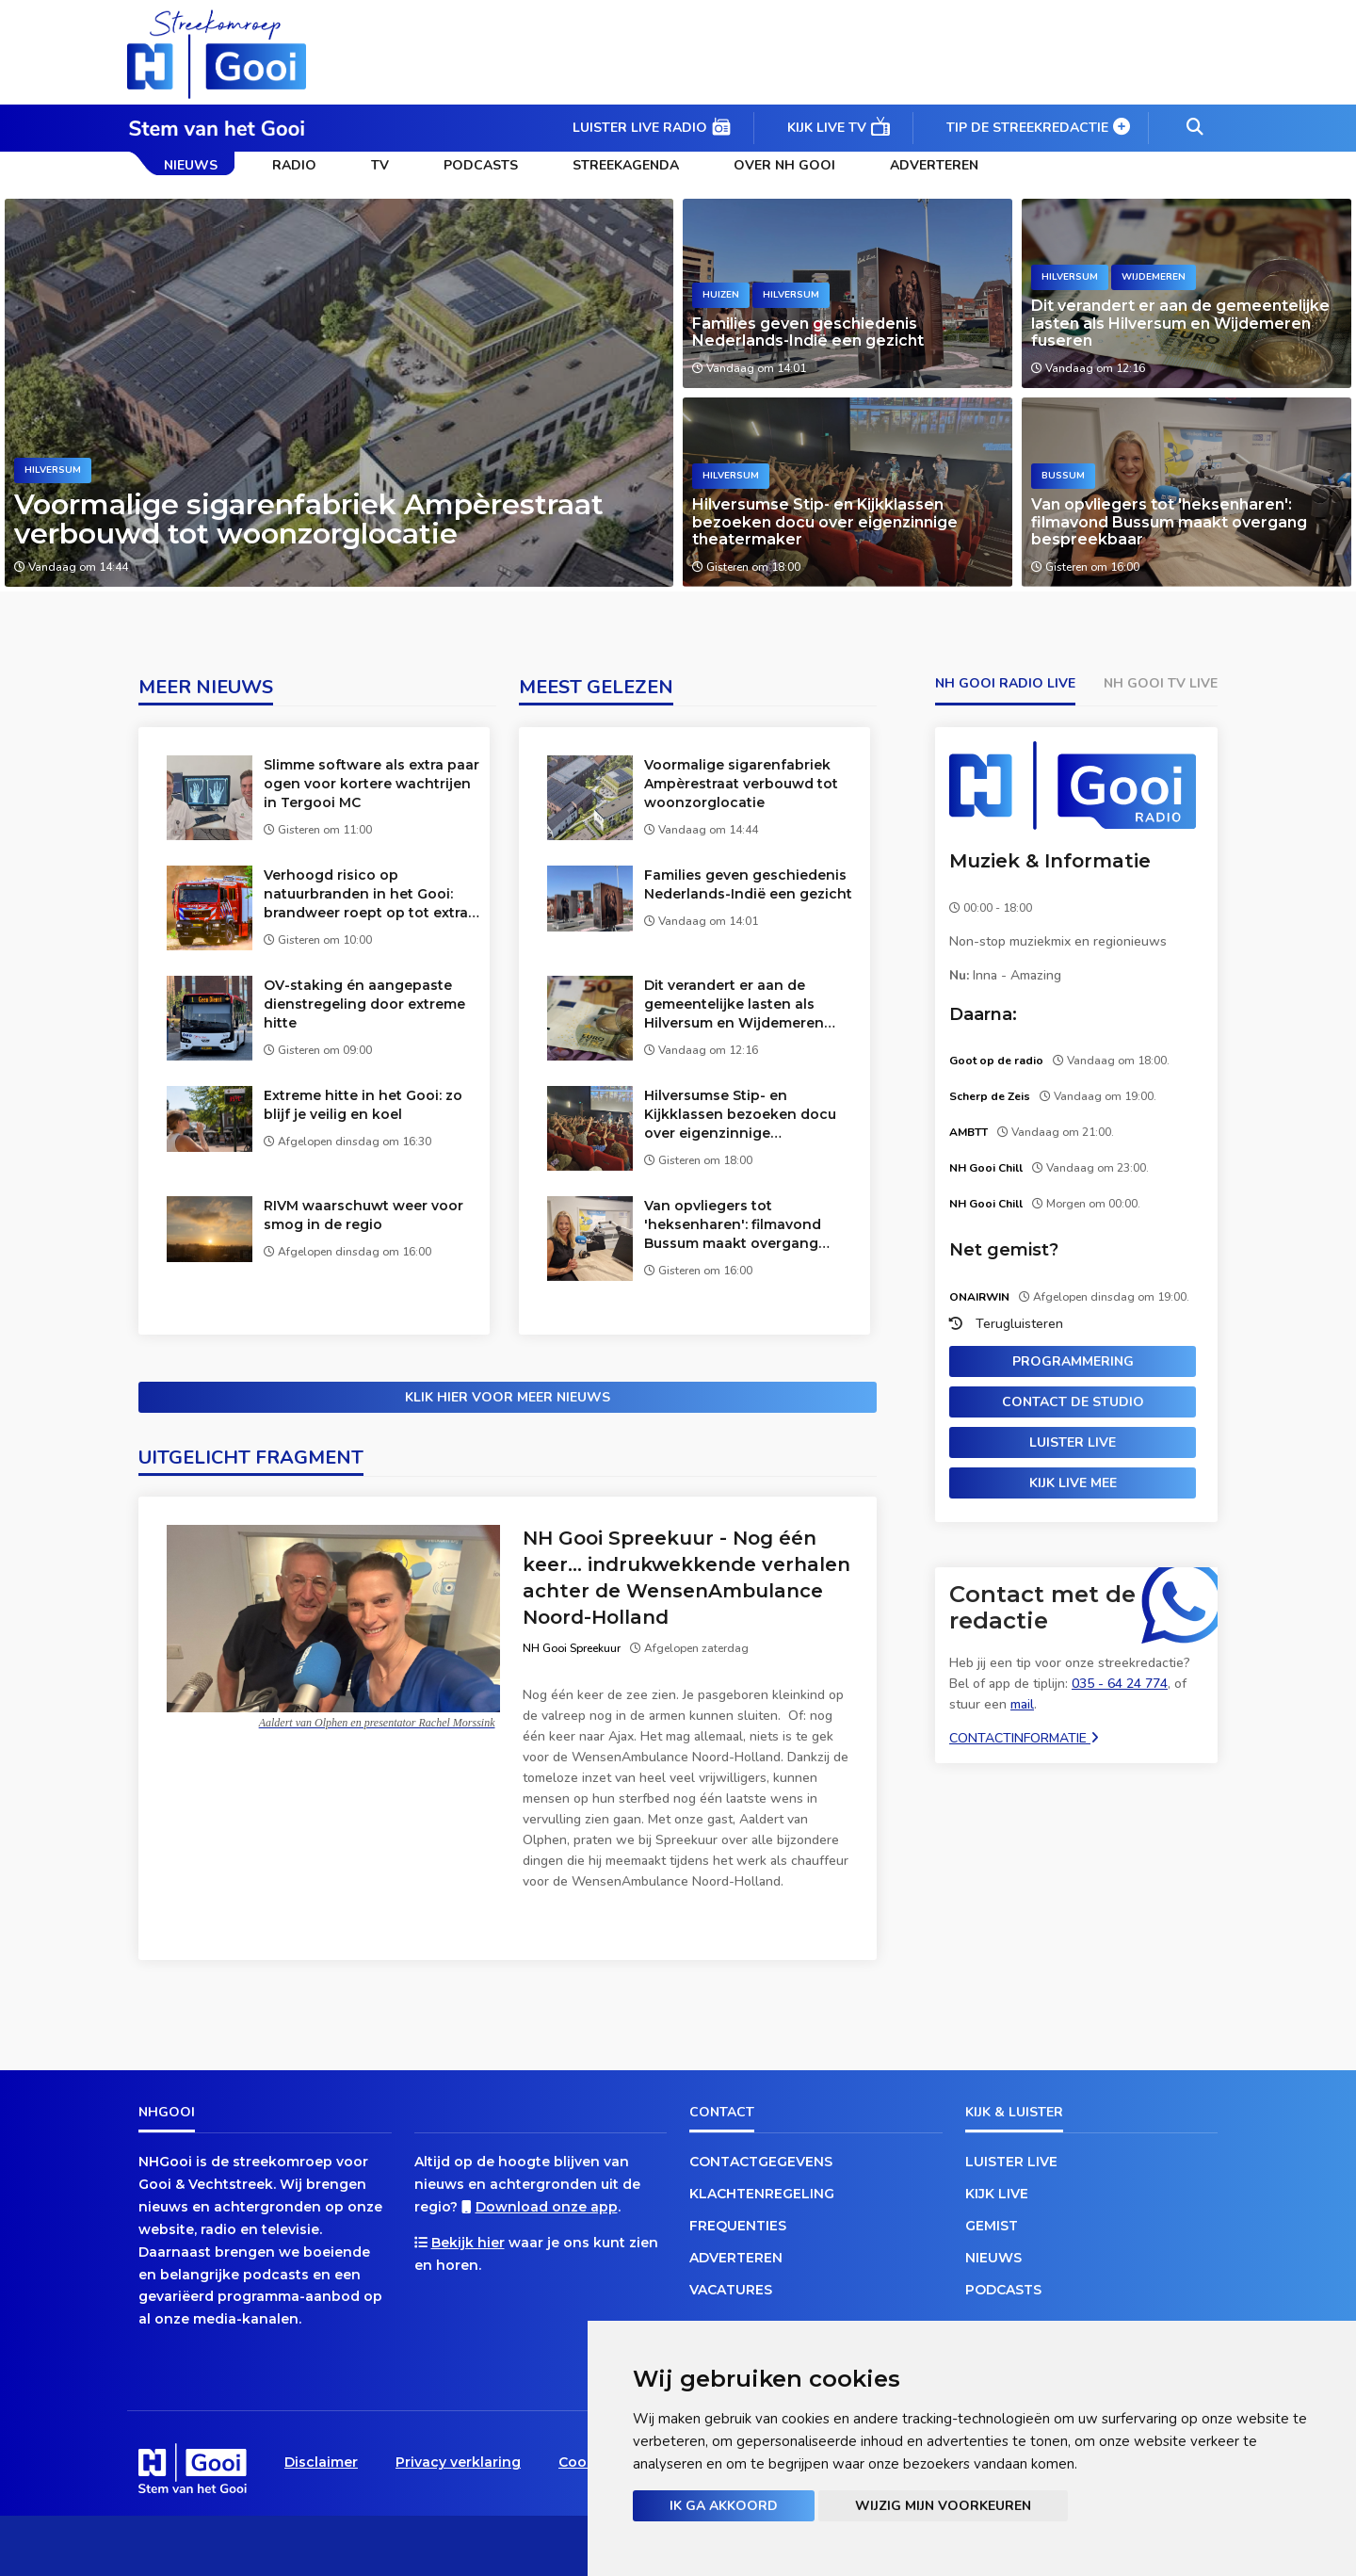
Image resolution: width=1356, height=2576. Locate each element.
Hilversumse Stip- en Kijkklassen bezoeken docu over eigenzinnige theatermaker (825, 521)
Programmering (1073, 1361)
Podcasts (481, 165)
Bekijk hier (468, 2242)
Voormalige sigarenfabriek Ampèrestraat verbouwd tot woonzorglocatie (309, 519)
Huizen (720, 294)
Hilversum (52, 470)
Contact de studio (1073, 1402)
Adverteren (934, 165)
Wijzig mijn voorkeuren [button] (943, 2506)
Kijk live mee (1073, 1483)
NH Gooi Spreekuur (572, 1648)
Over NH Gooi (784, 165)
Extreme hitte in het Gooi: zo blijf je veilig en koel (363, 1105)
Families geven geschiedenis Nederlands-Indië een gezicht (808, 332)
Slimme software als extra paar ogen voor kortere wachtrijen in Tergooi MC (371, 783)
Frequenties (737, 2225)
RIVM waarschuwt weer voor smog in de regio (363, 1215)
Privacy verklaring (458, 2462)
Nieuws (191, 165)
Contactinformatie (1024, 1738)
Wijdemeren (1154, 277)
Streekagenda (626, 165)
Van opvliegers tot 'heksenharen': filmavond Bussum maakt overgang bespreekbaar (1169, 521)
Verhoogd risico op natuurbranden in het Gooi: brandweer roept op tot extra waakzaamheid (366, 894)
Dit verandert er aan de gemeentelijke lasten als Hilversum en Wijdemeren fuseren (1180, 323)
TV (380, 165)
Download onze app (547, 2206)
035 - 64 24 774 (1120, 1684)
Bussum (1063, 475)
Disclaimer (321, 2462)
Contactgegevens (760, 2161)
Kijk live (996, 2193)
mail (1022, 1704)
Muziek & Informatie (1050, 861)
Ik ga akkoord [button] (724, 2506)
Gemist (991, 2225)
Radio (294, 165)
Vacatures (730, 2289)
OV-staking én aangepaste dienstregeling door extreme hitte (364, 1004)
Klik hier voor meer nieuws (507, 1397)
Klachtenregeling (761, 2193)
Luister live (1072, 1442)
